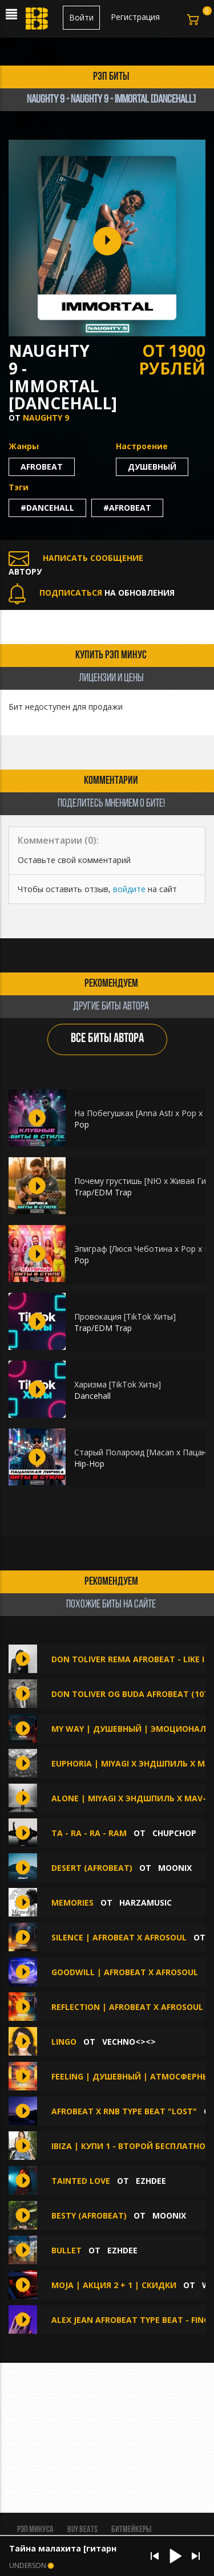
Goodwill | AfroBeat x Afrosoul (124, 1972)
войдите (129, 889)
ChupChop (174, 1833)
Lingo (63, 2041)
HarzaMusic (145, 1902)
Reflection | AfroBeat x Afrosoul (127, 2006)
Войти (81, 17)
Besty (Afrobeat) (89, 2215)
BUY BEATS (82, 2529)
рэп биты (111, 77)
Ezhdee (151, 2180)
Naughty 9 (46, 417)
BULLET (66, 2250)
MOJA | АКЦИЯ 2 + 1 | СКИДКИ (113, 2285)
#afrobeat (127, 507)
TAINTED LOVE (80, 2180)
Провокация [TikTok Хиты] (125, 1316)
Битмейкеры (131, 2529)
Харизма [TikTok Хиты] (117, 1384)
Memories (72, 1902)
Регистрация (135, 16)
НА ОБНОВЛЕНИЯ (92, 592)
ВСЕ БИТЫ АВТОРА (107, 1038)
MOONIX (175, 1867)
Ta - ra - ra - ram (89, 1833)
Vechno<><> (129, 2041)
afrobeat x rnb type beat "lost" (124, 2111)
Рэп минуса (35, 2529)
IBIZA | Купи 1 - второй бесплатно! (129, 2145)
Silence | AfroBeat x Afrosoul (119, 1937)
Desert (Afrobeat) (91, 1867)
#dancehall (47, 507)
